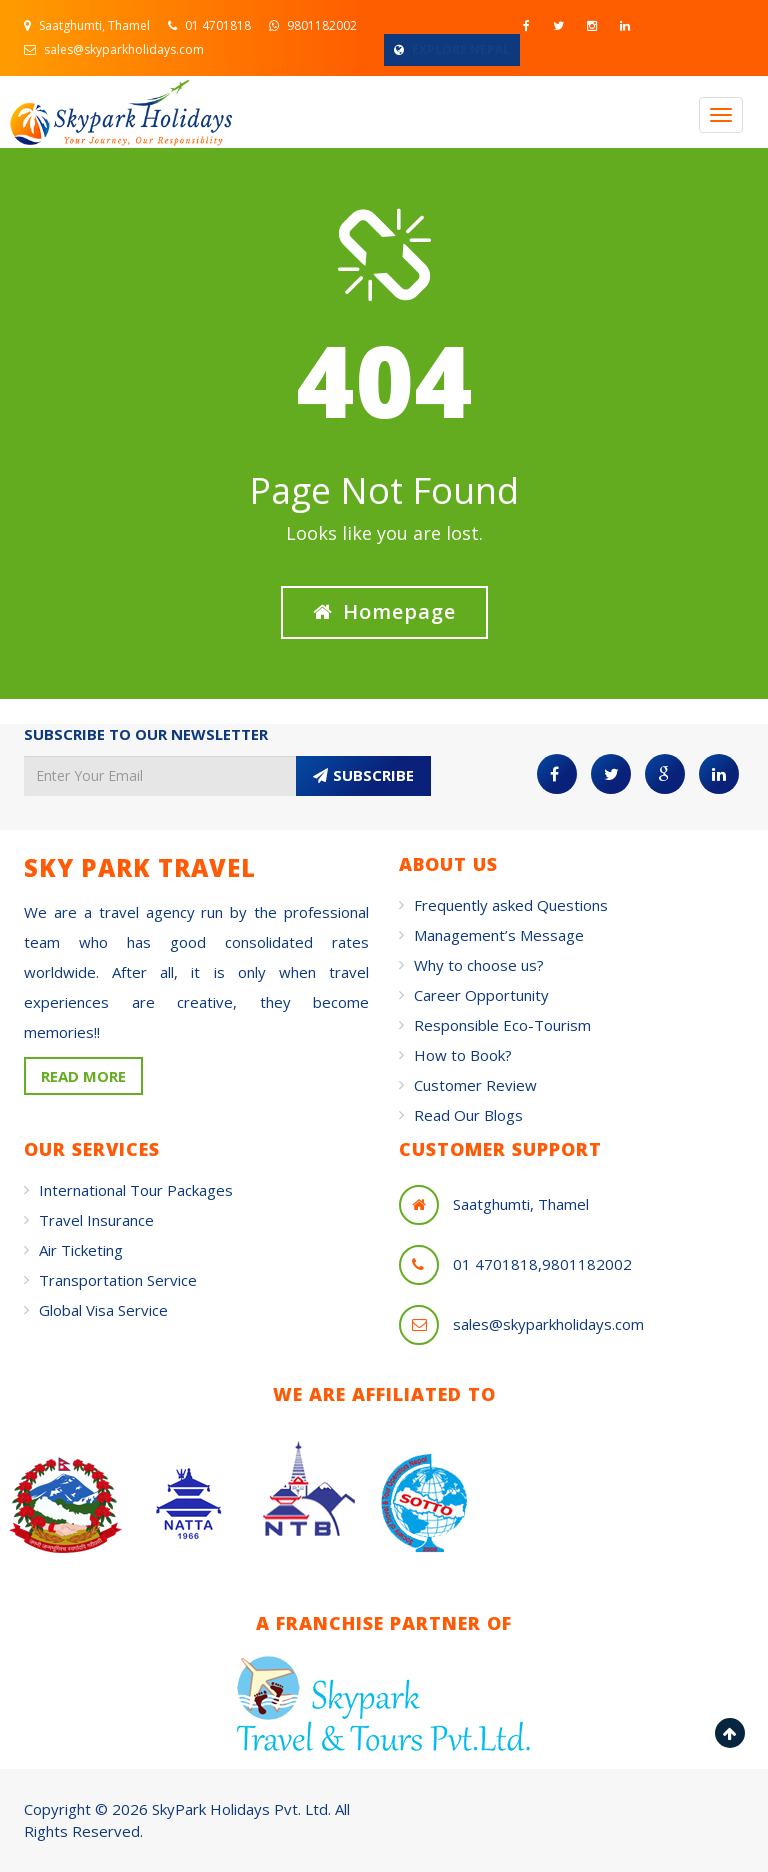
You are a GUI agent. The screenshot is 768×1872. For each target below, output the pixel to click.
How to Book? (463, 1055)
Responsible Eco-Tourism (502, 1025)
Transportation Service (118, 1280)
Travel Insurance (96, 1220)
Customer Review (475, 1085)
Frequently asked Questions (511, 905)
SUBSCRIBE (363, 775)
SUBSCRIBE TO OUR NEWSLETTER (146, 734)
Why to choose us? (479, 965)
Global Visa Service (103, 1310)
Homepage (384, 611)
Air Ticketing (81, 1250)
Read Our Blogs (468, 1115)
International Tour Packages (136, 1190)
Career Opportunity (481, 995)
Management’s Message (499, 935)
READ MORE (83, 1076)
